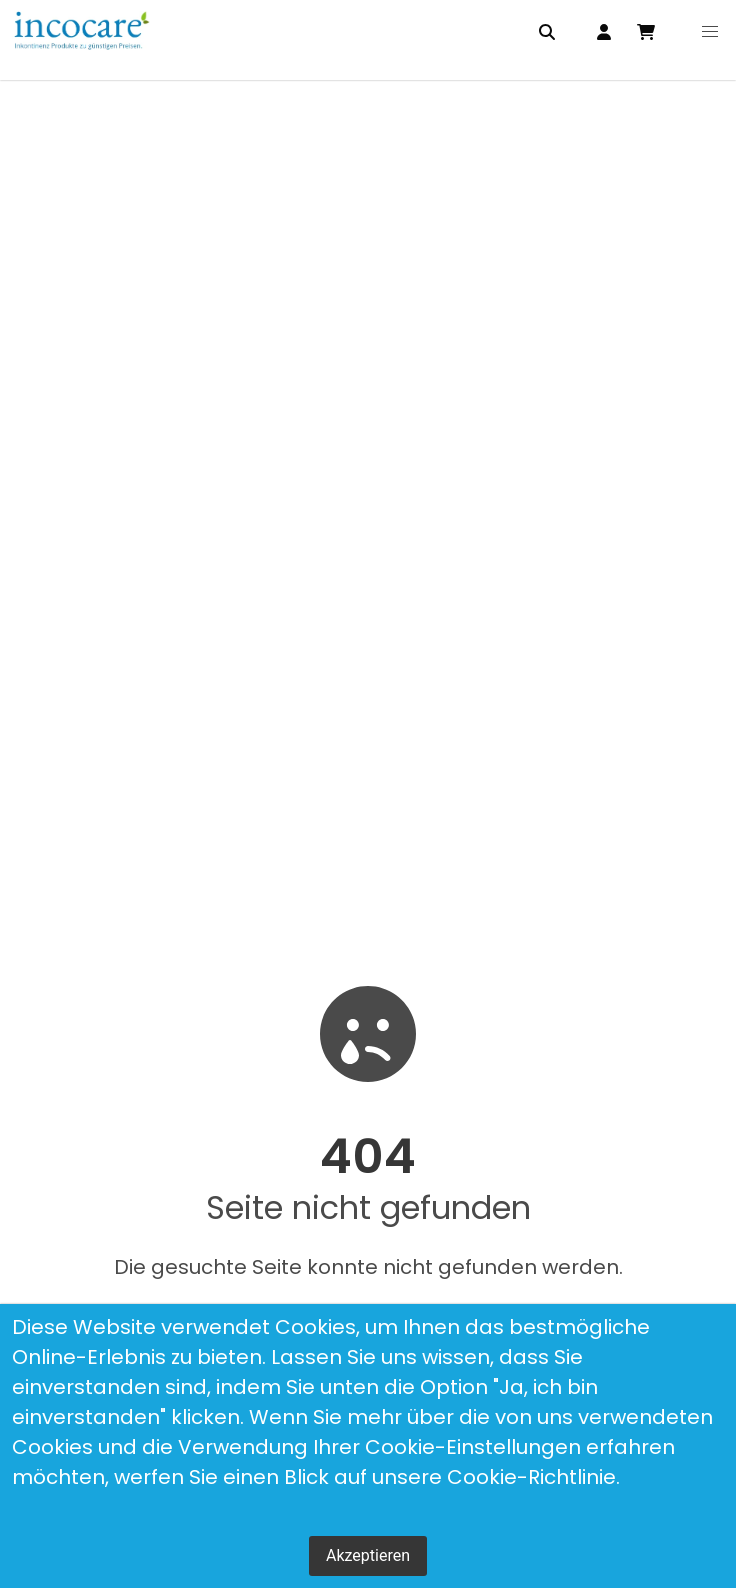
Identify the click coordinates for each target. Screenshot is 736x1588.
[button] (710, 32)
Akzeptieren (368, 1555)
